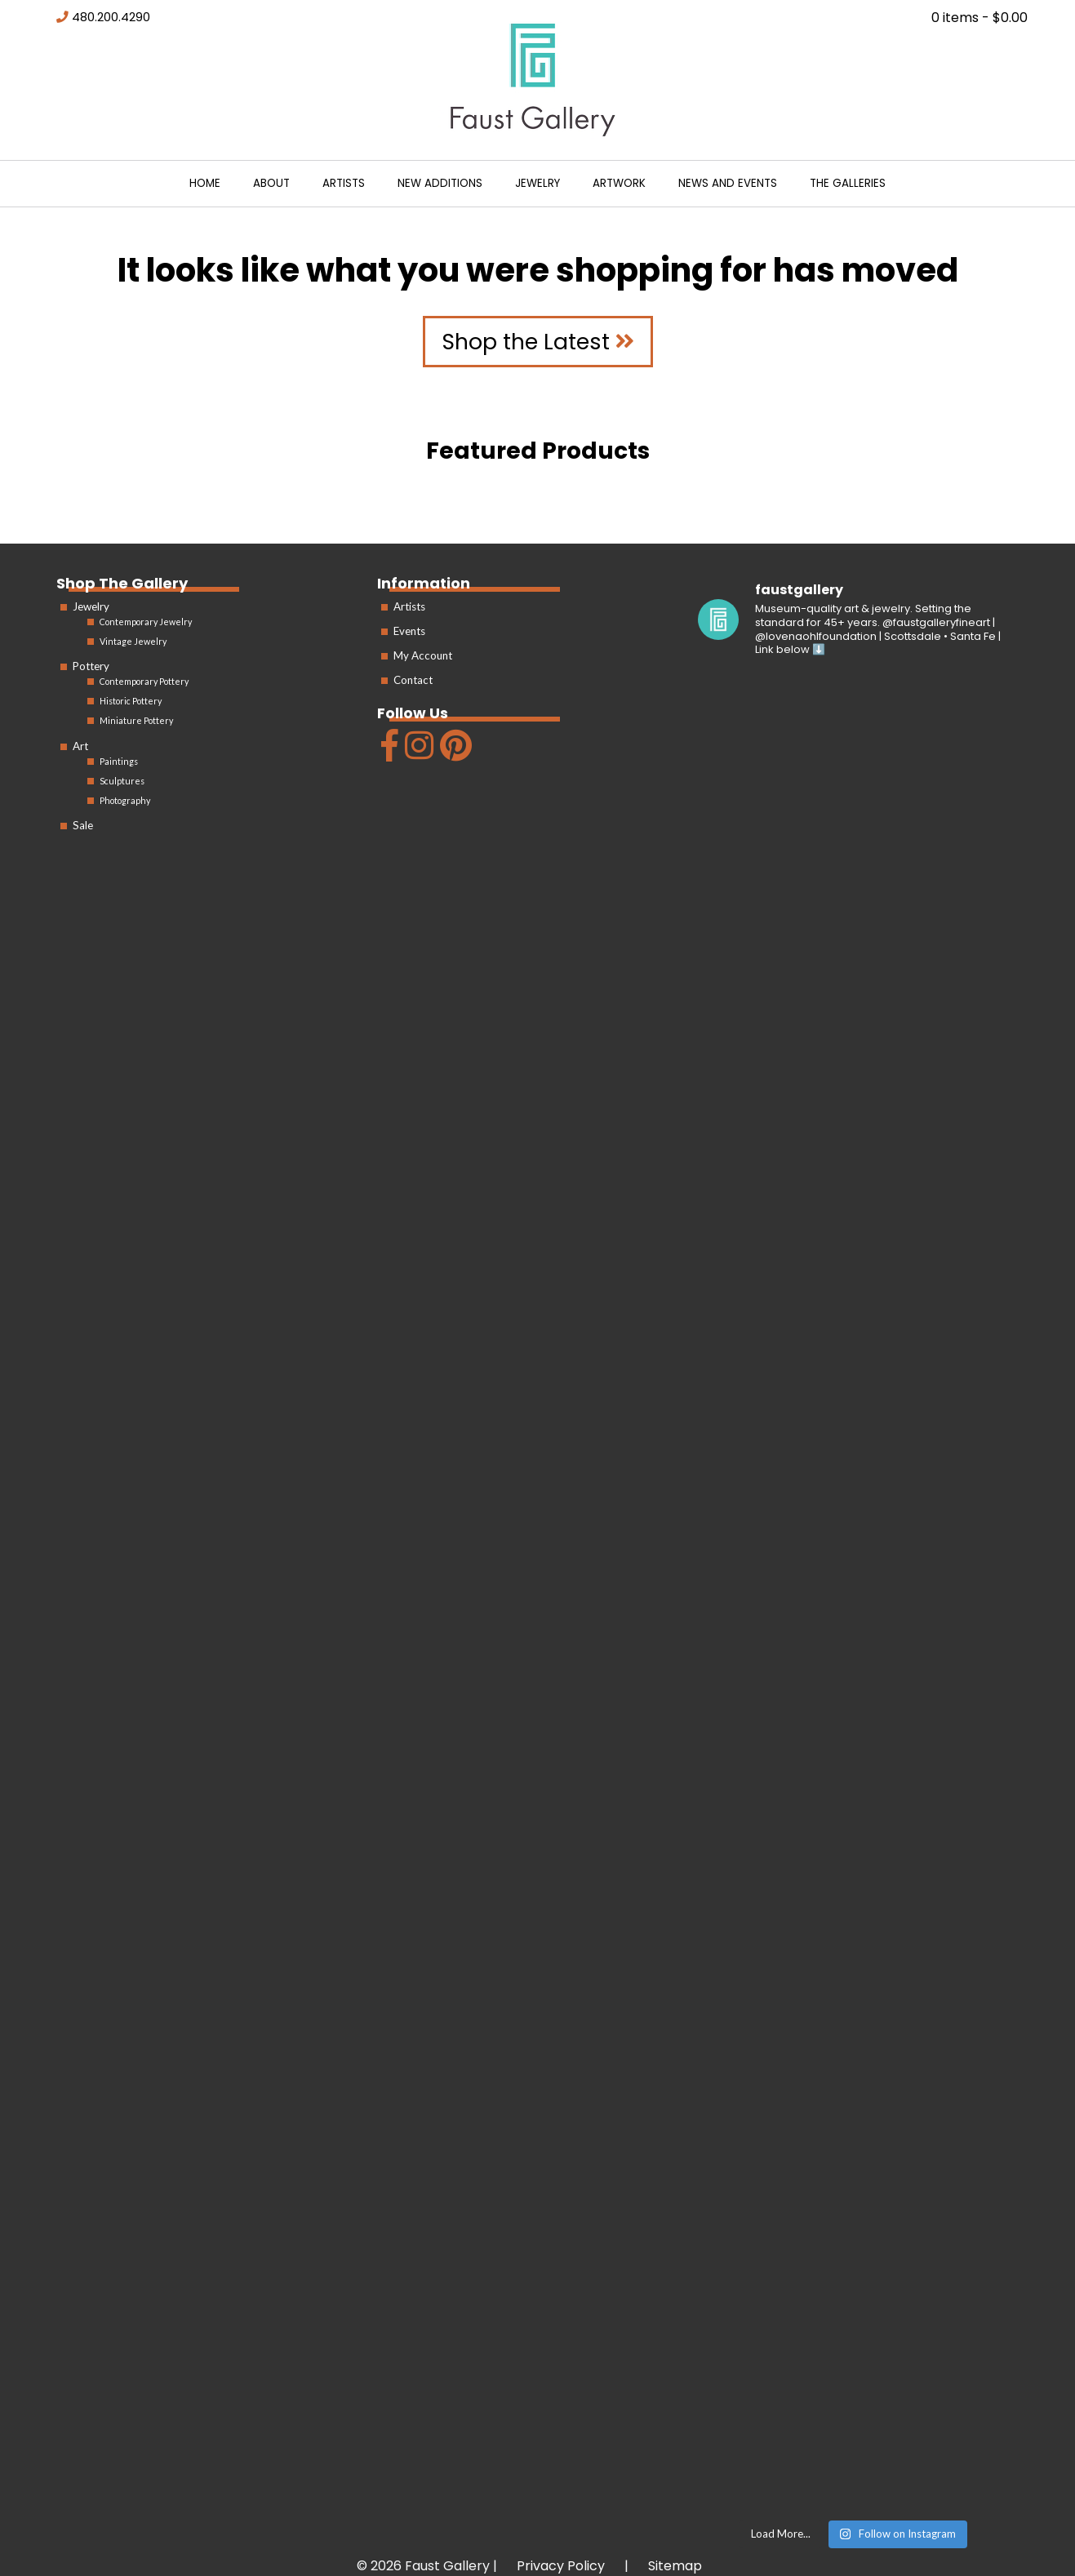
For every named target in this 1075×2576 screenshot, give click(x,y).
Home (204, 183)
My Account (422, 655)
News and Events (727, 183)
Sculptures (122, 780)
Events (409, 630)
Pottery (91, 666)
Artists (343, 183)
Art (80, 746)
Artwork (619, 183)
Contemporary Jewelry (146, 621)
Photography (125, 800)
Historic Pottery (131, 700)
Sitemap (675, 2565)
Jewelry (537, 183)
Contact (413, 679)
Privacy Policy (561, 2565)
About (271, 183)
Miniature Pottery (136, 720)
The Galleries (848, 183)
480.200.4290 (111, 17)
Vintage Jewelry (133, 641)
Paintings (119, 761)
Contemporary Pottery (144, 681)
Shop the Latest (538, 341)
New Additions (440, 183)
